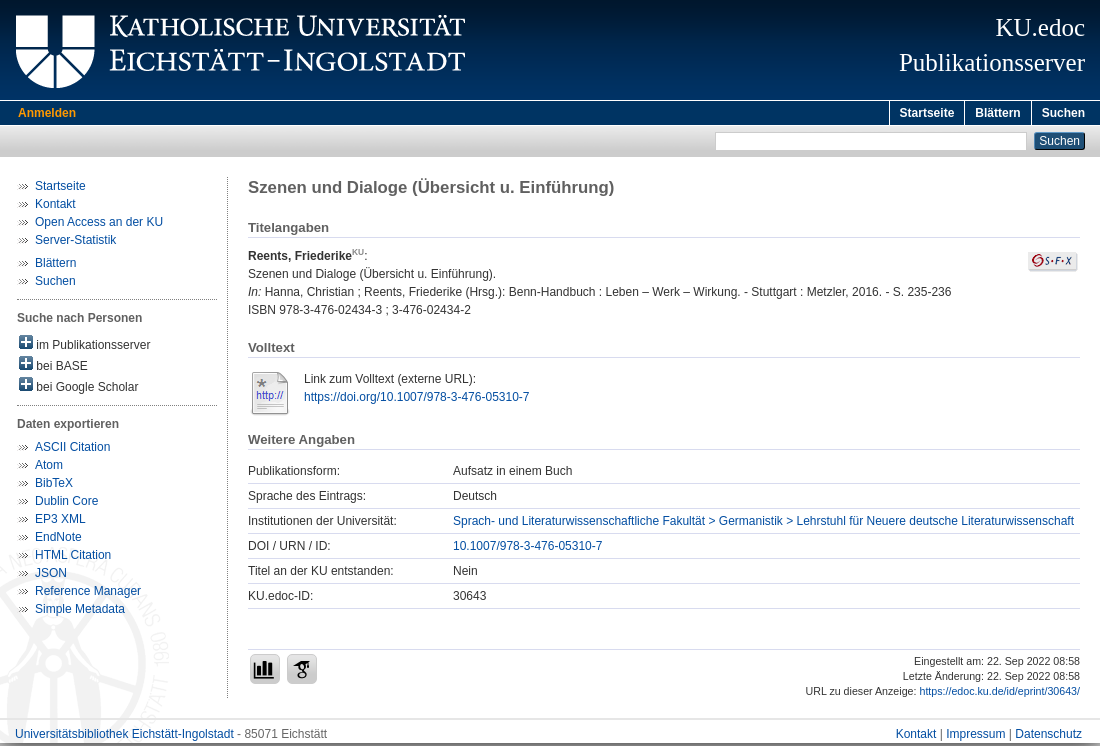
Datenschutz (1048, 737)
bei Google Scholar (78, 388)
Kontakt (55, 207)
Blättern (997, 113)
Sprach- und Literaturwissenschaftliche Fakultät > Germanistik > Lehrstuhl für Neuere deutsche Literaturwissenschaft (763, 524)
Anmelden (47, 113)
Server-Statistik (75, 243)
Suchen (1063, 113)
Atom (49, 468)
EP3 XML (60, 522)
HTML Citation (73, 558)
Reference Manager (88, 594)
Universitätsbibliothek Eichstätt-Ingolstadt (124, 737)
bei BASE (53, 367)
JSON (51, 576)
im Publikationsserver (84, 346)
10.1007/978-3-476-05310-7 (527, 549)
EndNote (58, 540)
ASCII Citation (72, 450)
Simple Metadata (80, 612)
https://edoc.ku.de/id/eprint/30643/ (999, 694)
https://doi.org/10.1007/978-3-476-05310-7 (417, 400)
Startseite (927, 113)
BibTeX (54, 486)
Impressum (975, 737)
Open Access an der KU (99, 225)
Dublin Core (66, 504)
